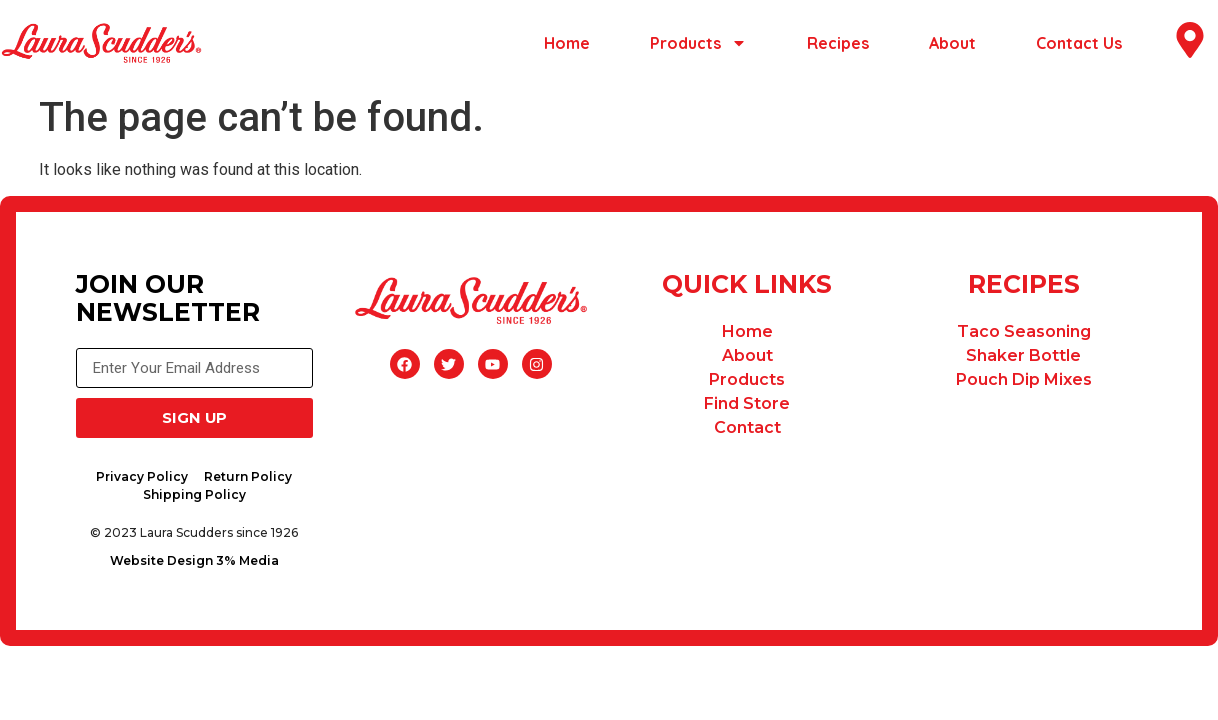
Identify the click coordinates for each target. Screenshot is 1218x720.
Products (698, 43)
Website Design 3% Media (197, 564)
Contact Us (1079, 43)
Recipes (838, 43)
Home (567, 43)
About (952, 43)
